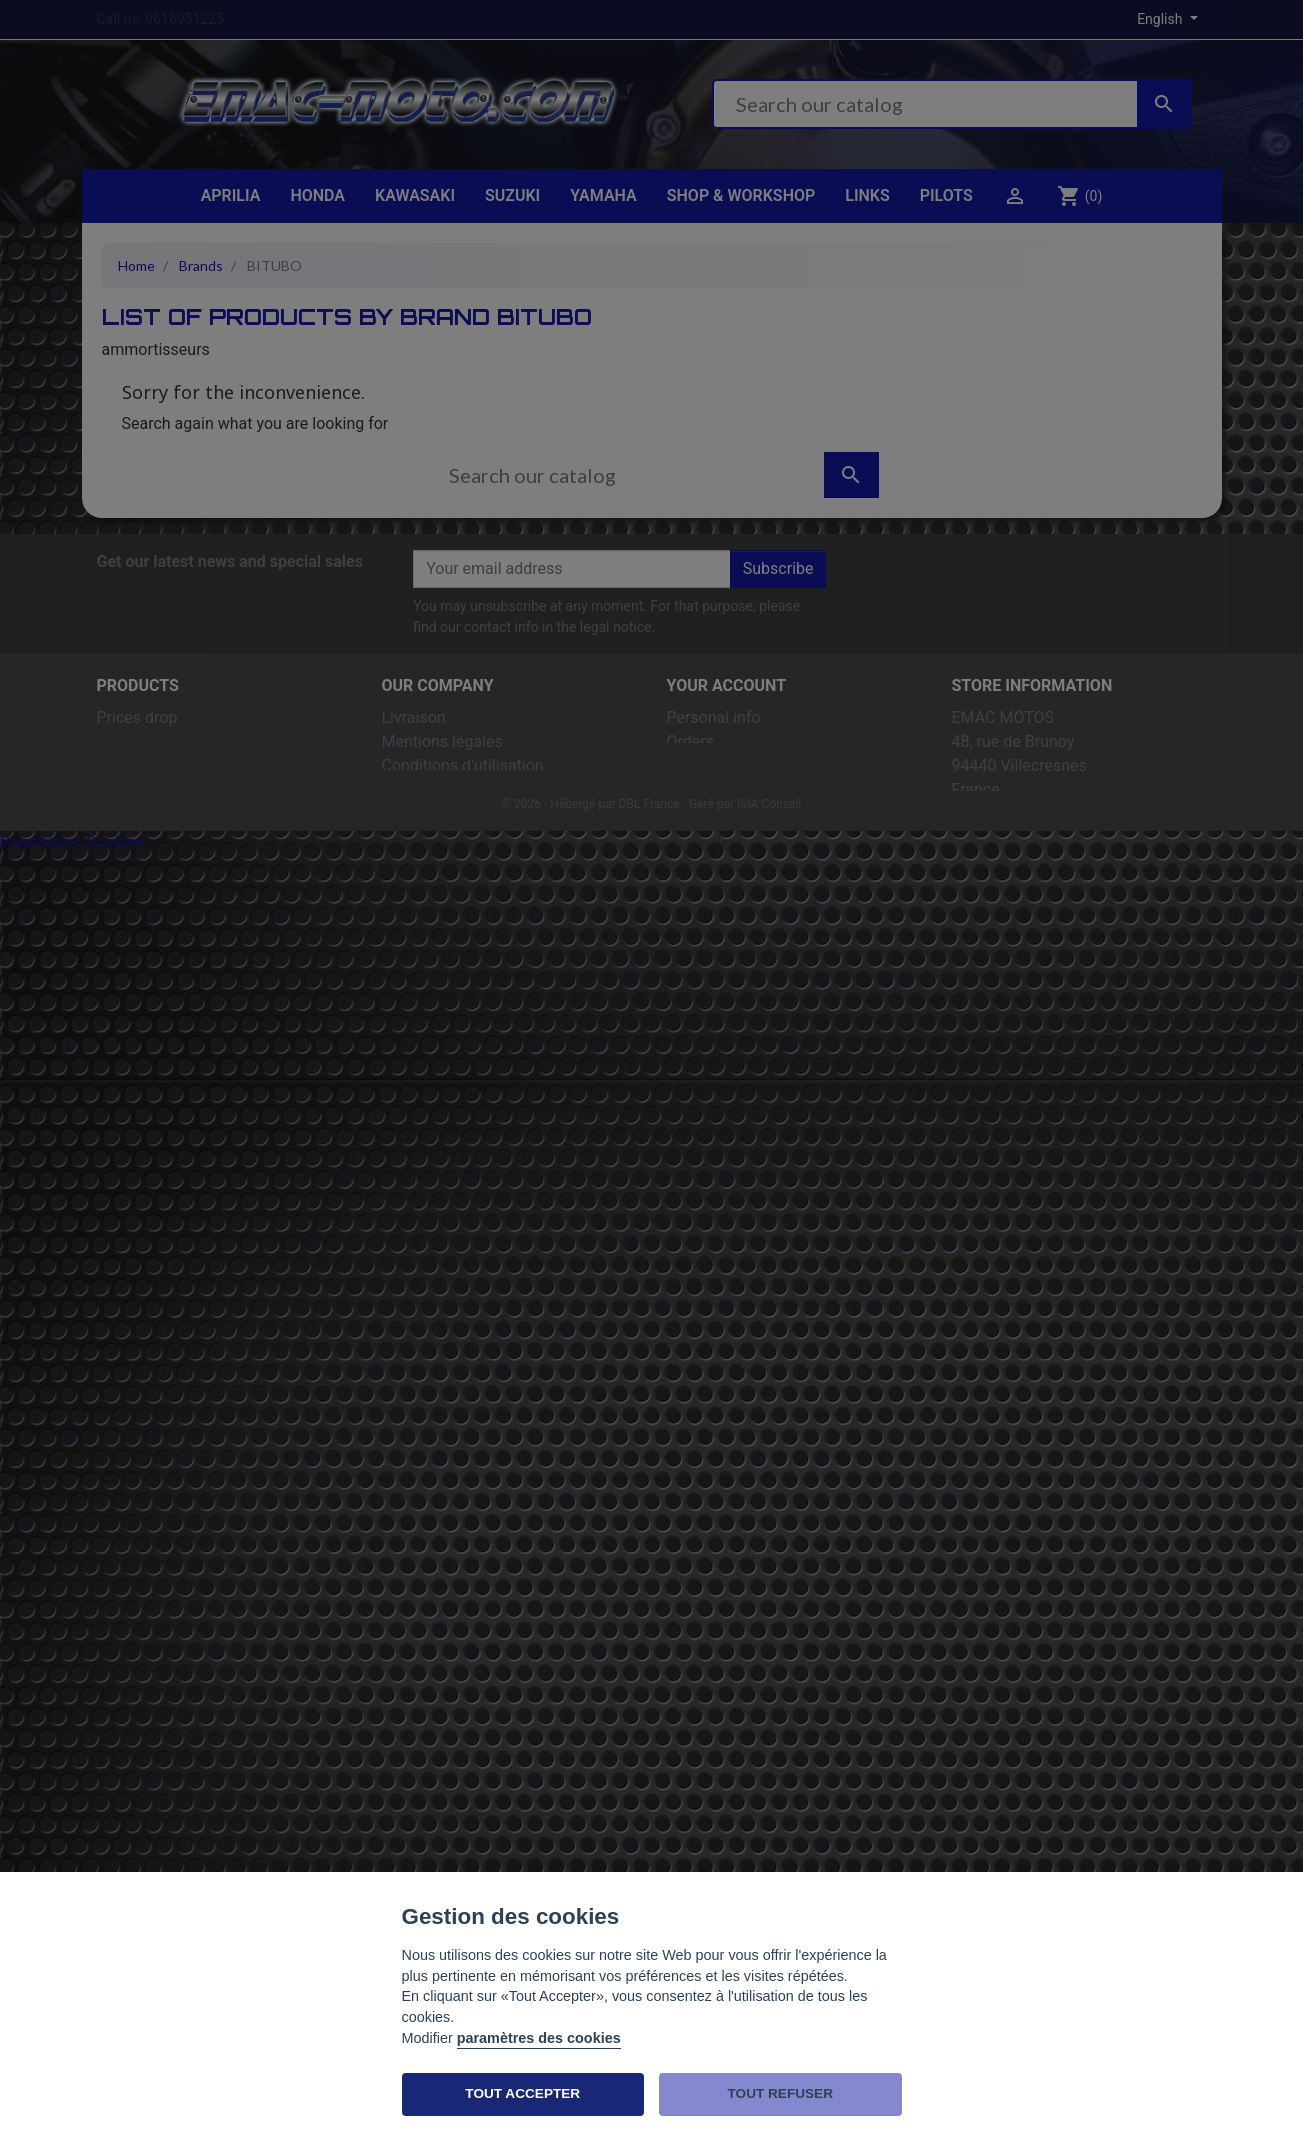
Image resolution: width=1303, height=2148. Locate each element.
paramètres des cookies (539, 2038)
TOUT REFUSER (780, 2093)
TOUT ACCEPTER (522, 2093)
